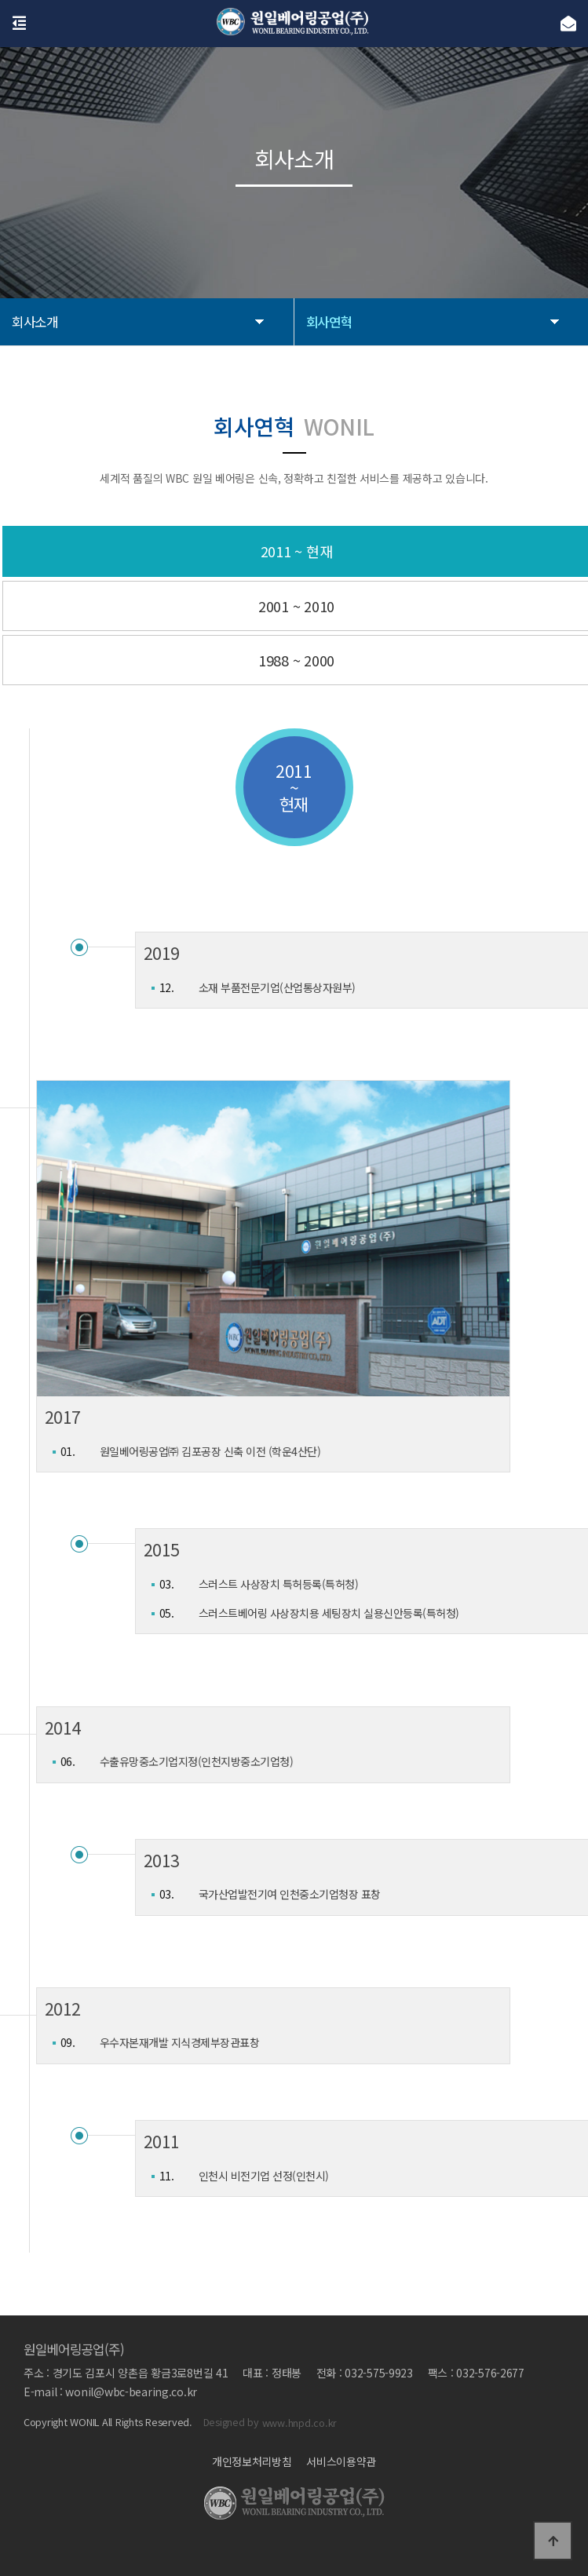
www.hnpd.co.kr (299, 2422)
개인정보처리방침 (252, 2461)
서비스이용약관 (341, 2461)
